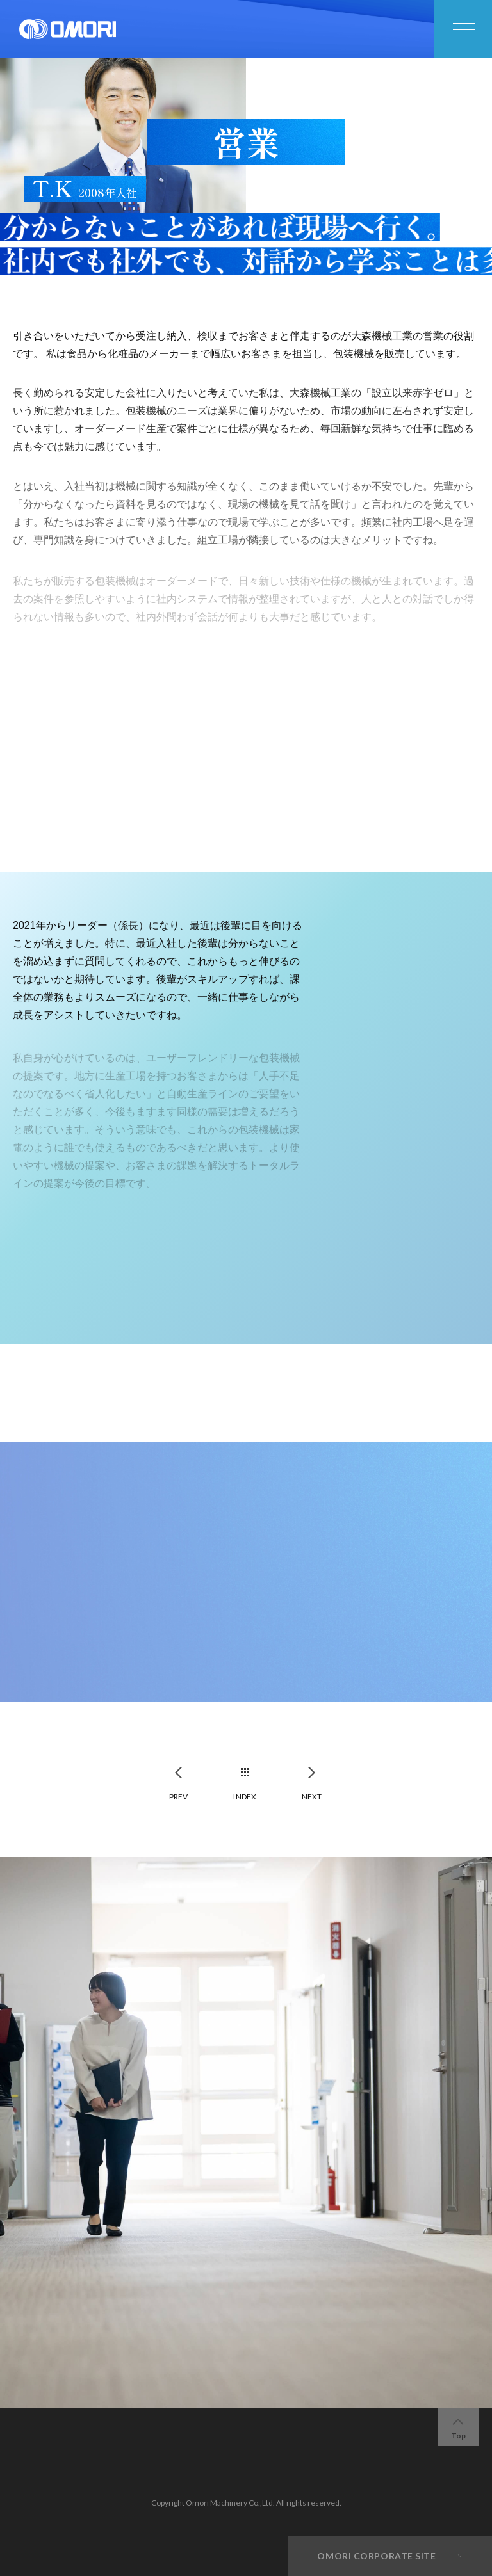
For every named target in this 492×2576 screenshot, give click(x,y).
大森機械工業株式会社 (67, 29)
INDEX (244, 1796)
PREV (178, 1796)
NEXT (312, 1796)
